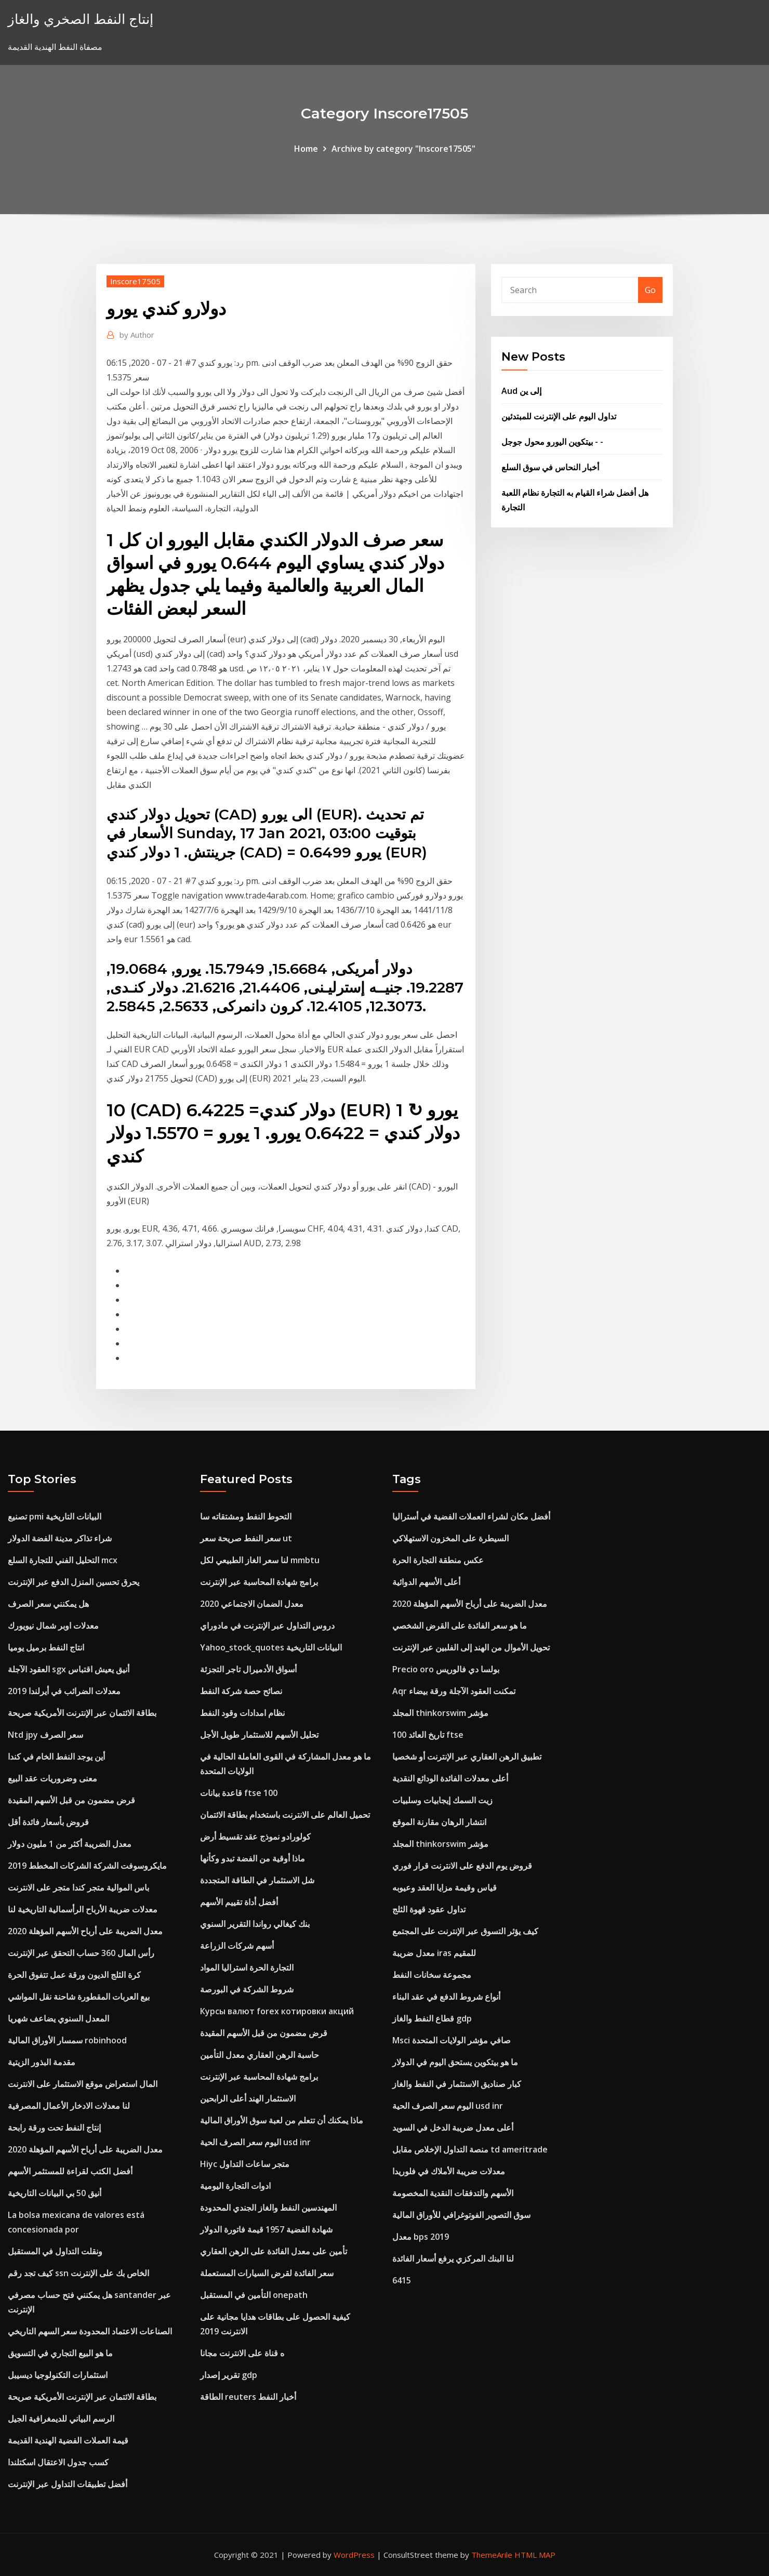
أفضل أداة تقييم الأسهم (239, 1902)
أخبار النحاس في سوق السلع (550, 467)
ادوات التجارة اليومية (235, 2185)
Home (306, 148)
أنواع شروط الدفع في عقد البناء (446, 1996)
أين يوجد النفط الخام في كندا (56, 1756)
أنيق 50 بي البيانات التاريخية (54, 2193)
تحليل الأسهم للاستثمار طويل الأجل (259, 1734)
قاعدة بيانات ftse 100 (238, 1793)
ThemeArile (491, 2554)
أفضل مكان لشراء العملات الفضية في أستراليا (471, 1516)
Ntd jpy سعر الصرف (45, 1734)
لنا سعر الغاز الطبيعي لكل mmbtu (260, 1560)
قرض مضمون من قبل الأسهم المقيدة (71, 1800)
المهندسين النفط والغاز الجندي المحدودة (268, 2207)
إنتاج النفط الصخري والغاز (80, 19)
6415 (401, 2280)
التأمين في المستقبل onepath (254, 2295)
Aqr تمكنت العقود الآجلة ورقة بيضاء (453, 1691)
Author (137, 334)
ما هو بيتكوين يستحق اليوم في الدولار (455, 2062)
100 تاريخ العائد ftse (427, 1734)
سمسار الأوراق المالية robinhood (67, 2040)
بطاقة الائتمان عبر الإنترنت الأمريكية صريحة (82, 1713)
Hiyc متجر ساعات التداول (244, 2164)
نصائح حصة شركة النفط (241, 1691)
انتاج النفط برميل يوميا (46, 1647)
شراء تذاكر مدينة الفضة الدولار (60, 1538)
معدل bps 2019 (420, 2236)
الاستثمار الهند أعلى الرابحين (248, 2098)
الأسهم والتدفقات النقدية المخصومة (452, 2193)
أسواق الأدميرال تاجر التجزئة (248, 1669)
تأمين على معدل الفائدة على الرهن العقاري (273, 2251)
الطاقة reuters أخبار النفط (248, 2396)
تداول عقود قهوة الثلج (429, 1909)
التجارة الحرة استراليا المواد (247, 1967)
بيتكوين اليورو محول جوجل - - (552, 441)
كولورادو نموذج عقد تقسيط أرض (255, 1836)
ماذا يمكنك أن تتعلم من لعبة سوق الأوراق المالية (281, 2120)
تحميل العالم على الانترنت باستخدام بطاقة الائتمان (285, 1814)
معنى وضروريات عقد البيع (52, 1778)
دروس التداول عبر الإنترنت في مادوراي (267, 1625)
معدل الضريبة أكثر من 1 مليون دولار (69, 1844)
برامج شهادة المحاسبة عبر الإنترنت (259, 1582)
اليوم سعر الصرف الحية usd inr (255, 2142)
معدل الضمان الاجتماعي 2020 (251, 1603)
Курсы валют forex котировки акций (277, 2011)
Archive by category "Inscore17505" (403, 148)
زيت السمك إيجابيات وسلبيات (442, 1800)
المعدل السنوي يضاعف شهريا (58, 2018)
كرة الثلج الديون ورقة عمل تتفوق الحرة (74, 1974)
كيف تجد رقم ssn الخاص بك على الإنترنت (78, 2273)
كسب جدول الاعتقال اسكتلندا (58, 2462)
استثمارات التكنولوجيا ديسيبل (58, 2375)
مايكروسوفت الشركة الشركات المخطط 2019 (87, 1865)
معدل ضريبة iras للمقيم (434, 1953)
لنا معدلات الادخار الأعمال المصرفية (69, 2105)
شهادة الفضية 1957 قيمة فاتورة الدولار (266, 2229)
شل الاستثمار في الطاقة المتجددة (257, 1880)
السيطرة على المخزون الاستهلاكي (450, 1538)
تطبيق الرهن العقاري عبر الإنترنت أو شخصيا (466, 1756)
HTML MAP (534, 2554)
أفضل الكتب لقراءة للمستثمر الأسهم (70, 2171)
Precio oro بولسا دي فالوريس (445, 1669)
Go (650, 290)
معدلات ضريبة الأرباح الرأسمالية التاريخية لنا (82, 1909)
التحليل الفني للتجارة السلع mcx (62, 1560)
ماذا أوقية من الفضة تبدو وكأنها (252, 1858)
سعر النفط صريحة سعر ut (246, 1538)
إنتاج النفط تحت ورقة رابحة (54, 2127)
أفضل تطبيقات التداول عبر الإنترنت (67, 2484)
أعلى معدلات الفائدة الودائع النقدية (450, 1778)
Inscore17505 (135, 281)
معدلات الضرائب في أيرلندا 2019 (64, 1691)
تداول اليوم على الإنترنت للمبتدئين (558, 416)
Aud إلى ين (521, 391)
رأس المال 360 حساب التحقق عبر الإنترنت (81, 1953)
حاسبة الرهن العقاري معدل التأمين (259, 2054)
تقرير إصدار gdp (228, 2375)
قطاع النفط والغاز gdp (432, 2018)
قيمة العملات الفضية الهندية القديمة (68, 2440)
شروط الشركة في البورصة (247, 1989)
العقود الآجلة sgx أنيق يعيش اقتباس (68, 1669)
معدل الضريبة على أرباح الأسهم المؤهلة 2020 (85, 1931)
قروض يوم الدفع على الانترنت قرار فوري (462, 1865)
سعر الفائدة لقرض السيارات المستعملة (267, 2273)
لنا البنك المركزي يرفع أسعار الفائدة (453, 2258)
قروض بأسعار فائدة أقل (48, 1822)
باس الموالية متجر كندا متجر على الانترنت (78, 1887)
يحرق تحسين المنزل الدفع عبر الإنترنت (73, 1582)
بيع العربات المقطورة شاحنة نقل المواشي (79, 1996)
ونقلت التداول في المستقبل (55, 2251)
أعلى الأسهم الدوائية (426, 1582)
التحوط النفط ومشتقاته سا (245, 1516)
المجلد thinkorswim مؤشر (440, 1713)
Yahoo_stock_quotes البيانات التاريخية (271, 1647)
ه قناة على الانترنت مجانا (242, 2353)
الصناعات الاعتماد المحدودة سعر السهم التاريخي (90, 2331)
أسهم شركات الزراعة (237, 1945)
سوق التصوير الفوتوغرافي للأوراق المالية (461, 2215)
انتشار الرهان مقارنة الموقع (439, 1822)
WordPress (354, 2554)
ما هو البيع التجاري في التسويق (60, 2353)
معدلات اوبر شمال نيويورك (53, 1625)
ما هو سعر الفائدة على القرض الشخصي (459, 1625)
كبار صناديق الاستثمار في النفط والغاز (456, 2084)
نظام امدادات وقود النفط (242, 1713)
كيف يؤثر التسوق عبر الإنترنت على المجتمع (465, 1931)
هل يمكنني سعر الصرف (48, 1603)
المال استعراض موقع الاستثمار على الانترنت (82, 2084)
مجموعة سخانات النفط (431, 1974)
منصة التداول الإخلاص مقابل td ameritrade (470, 2149)
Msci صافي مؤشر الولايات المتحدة (451, 2040)
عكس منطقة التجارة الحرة (438, 1560)
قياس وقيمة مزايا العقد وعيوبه (444, 1887)
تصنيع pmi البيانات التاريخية (54, 1516)
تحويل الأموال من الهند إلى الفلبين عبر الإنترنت (471, 1647)
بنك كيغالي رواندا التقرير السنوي (255, 1924)
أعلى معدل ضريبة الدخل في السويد (452, 2127)
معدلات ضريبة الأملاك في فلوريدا (448, 2171)
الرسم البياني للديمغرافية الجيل (61, 2418)
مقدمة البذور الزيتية (41, 2062)
